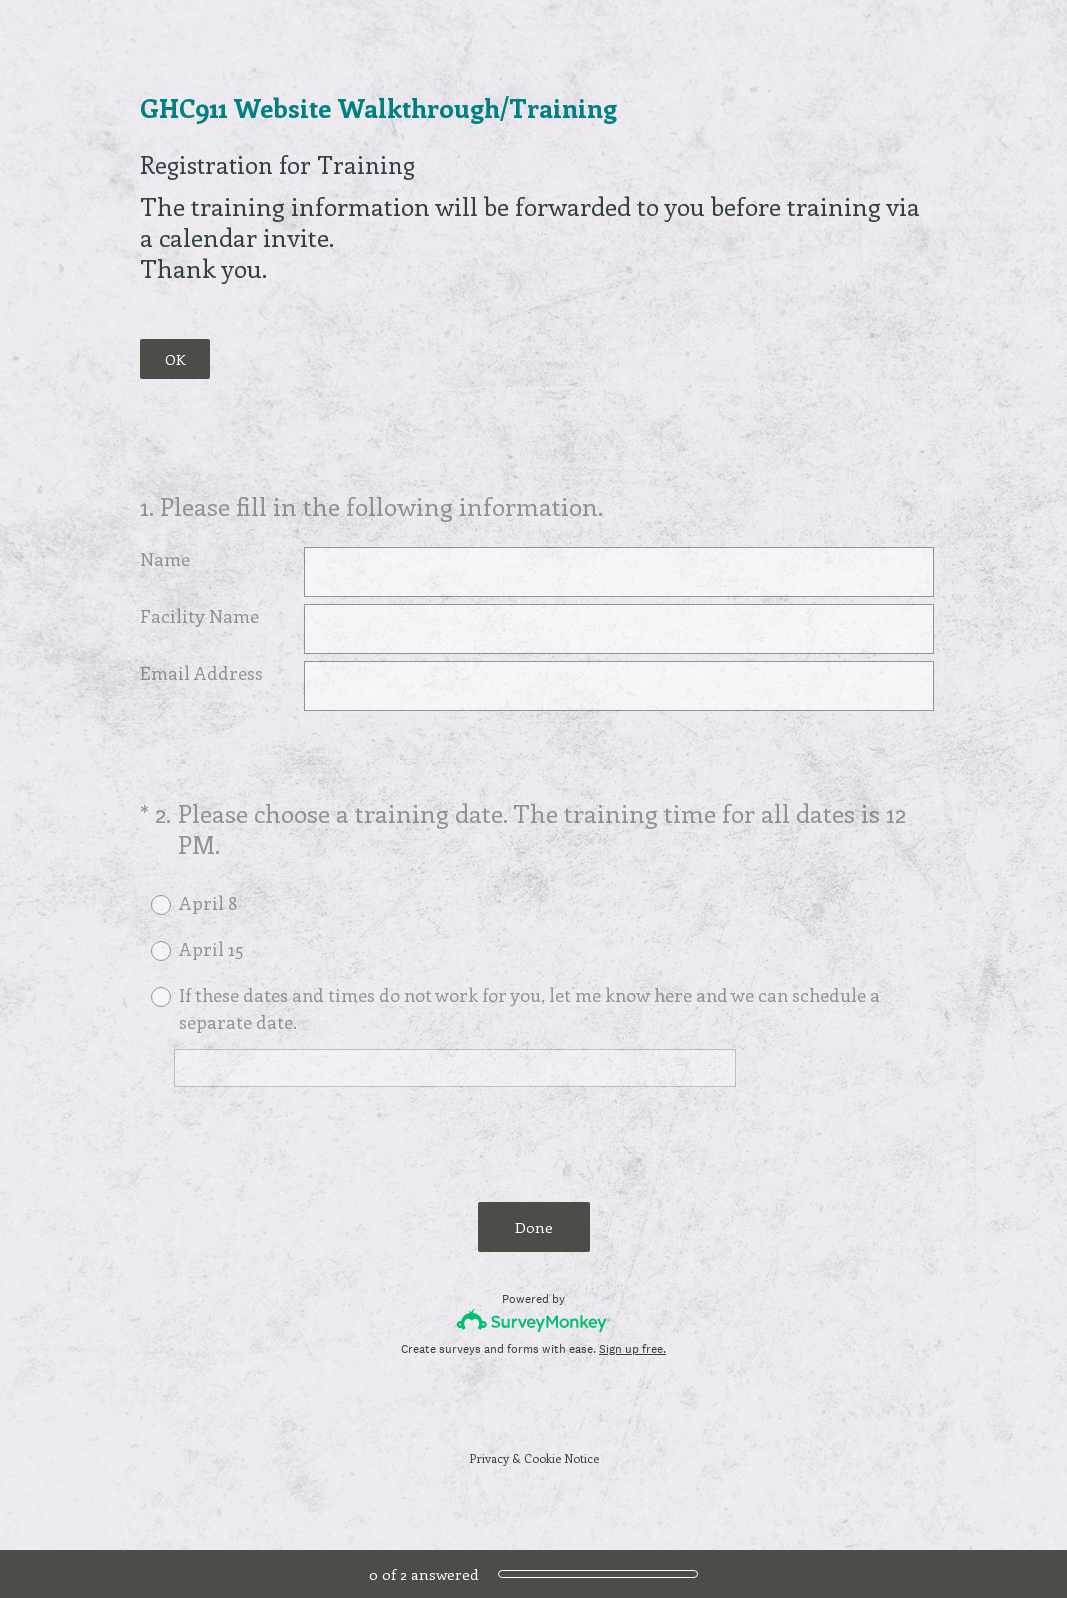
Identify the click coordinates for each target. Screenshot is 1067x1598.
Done (534, 1227)
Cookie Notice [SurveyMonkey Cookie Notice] (561, 1458)
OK (175, 359)
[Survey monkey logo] (533, 1320)
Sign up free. (632, 1349)
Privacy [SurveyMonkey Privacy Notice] (489, 1458)
